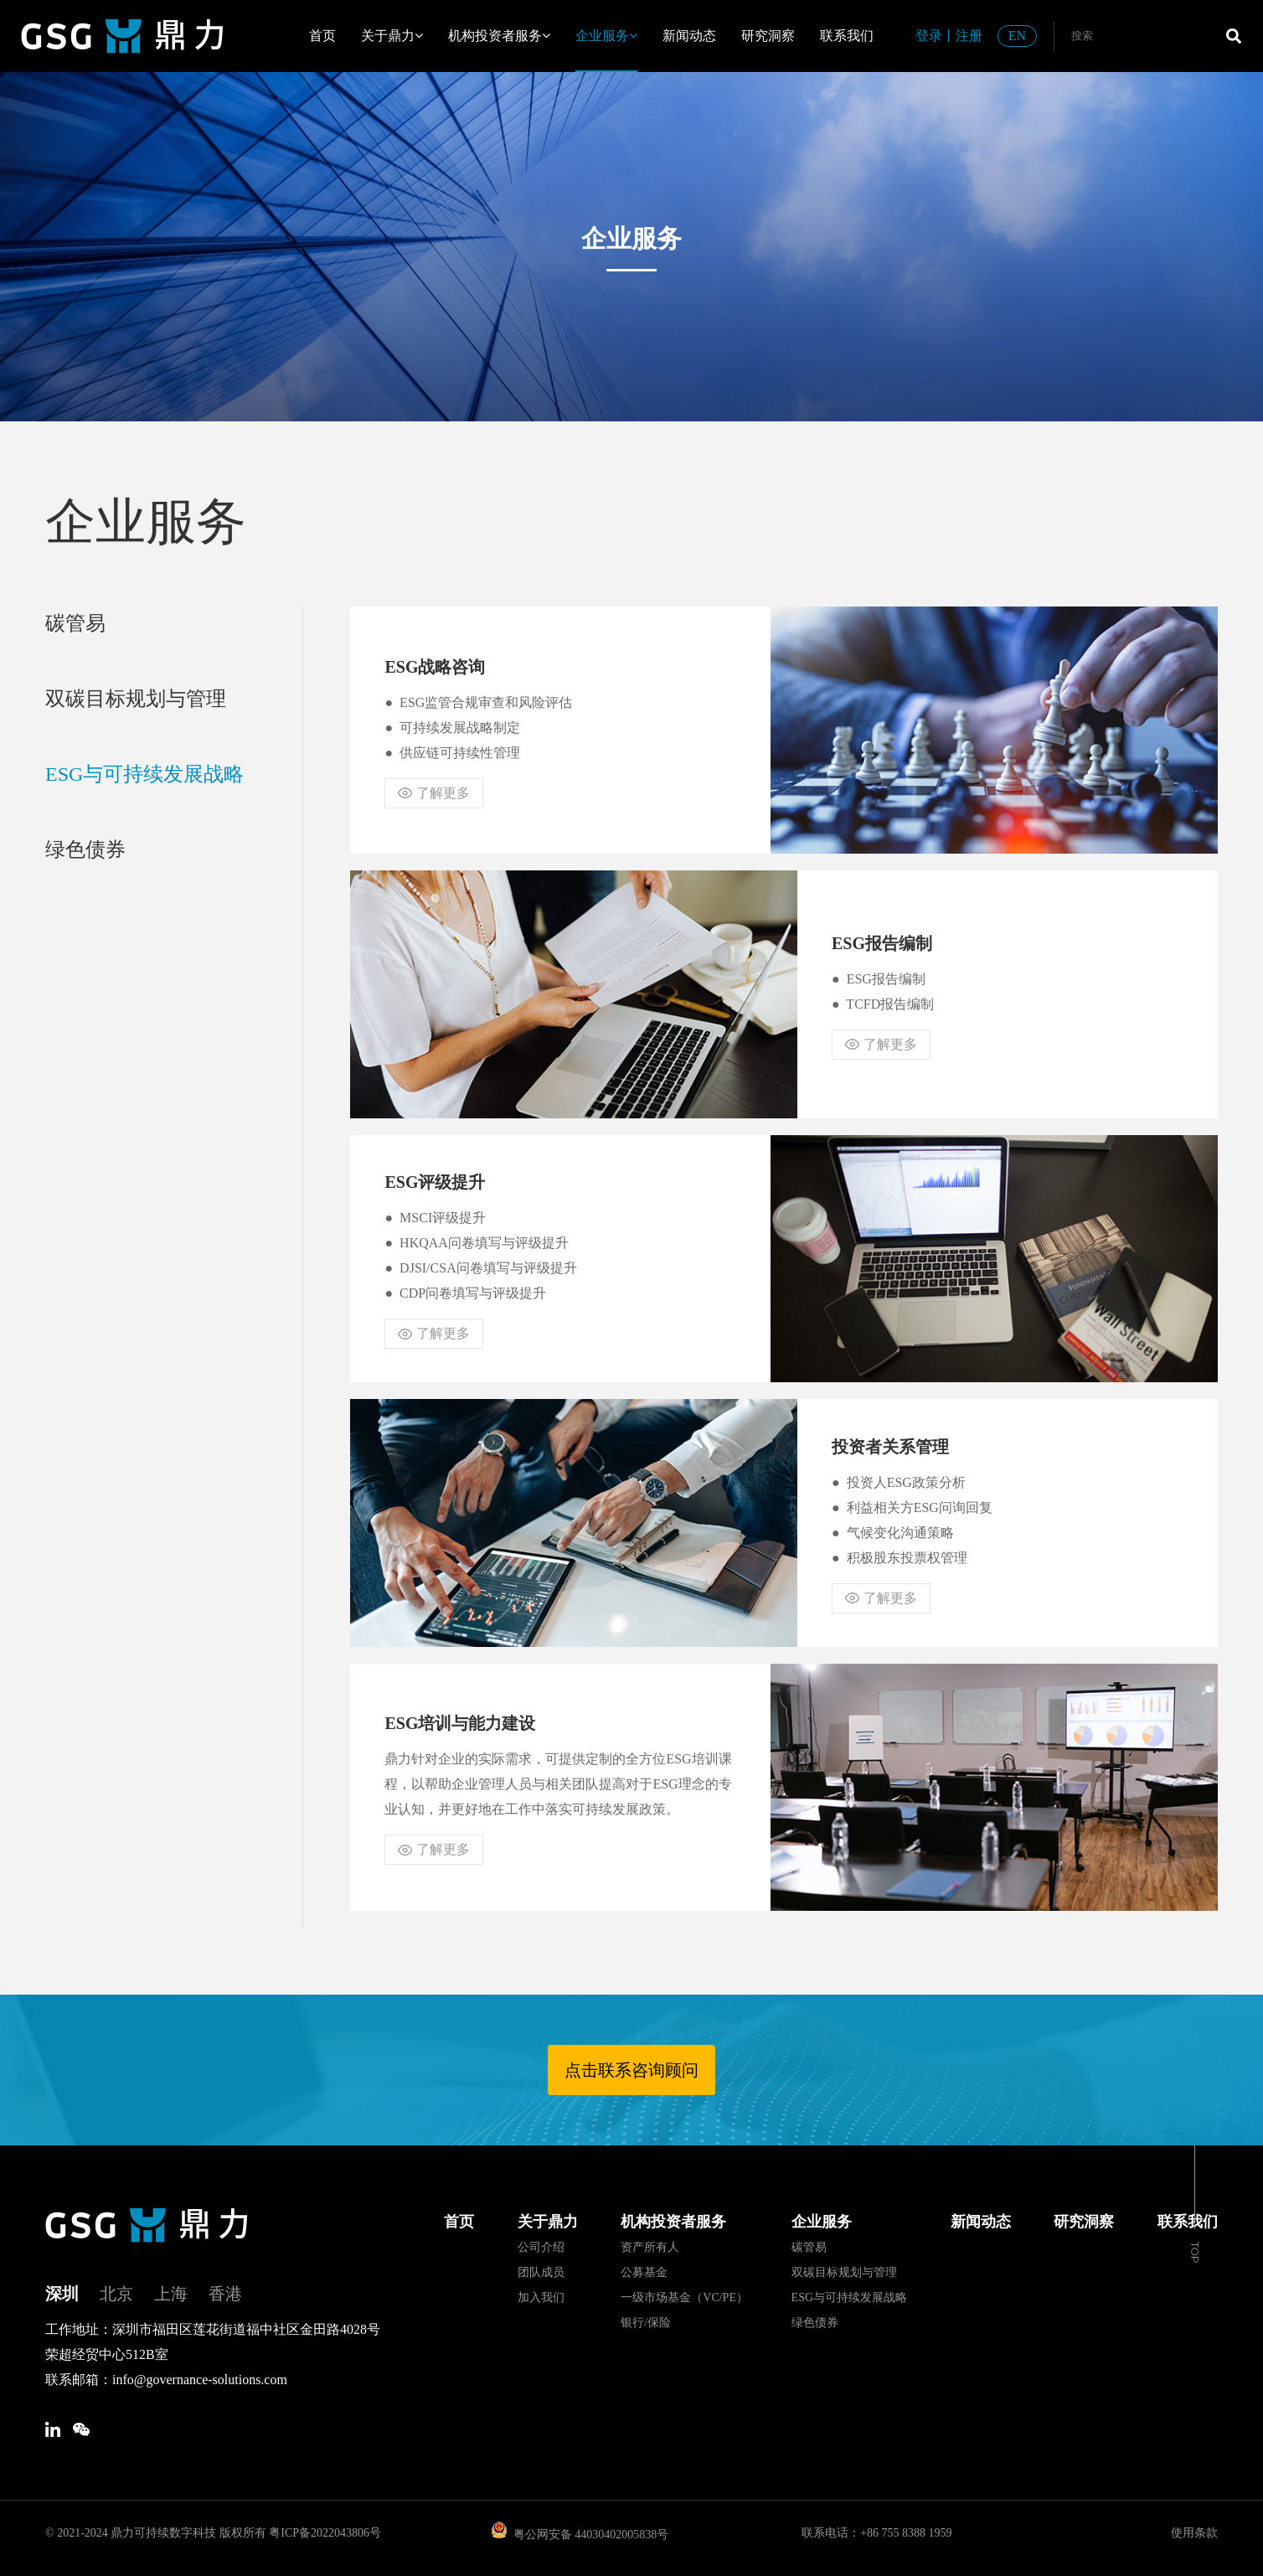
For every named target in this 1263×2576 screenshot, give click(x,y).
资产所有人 (650, 2247)
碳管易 (75, 623)
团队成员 (541, 2272)
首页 (322, 35)
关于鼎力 (392, 35)
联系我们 (847, 35)
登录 (928, 35)
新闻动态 (689, 35)
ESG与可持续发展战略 (144, 774)
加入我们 (541, 2297)
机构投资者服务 (499, 35)
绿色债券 (85, 849)
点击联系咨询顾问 (631, 2070)
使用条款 (1194, 2533)
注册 (969, 35)
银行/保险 (646, 2322)
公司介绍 (541, 2247)
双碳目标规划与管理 (135, 699)
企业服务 (606, 35)
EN (1017, 35)
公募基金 (644, 2272)
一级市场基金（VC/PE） (684, 2297)
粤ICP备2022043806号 (325, 2533)
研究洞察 (768, 35)
